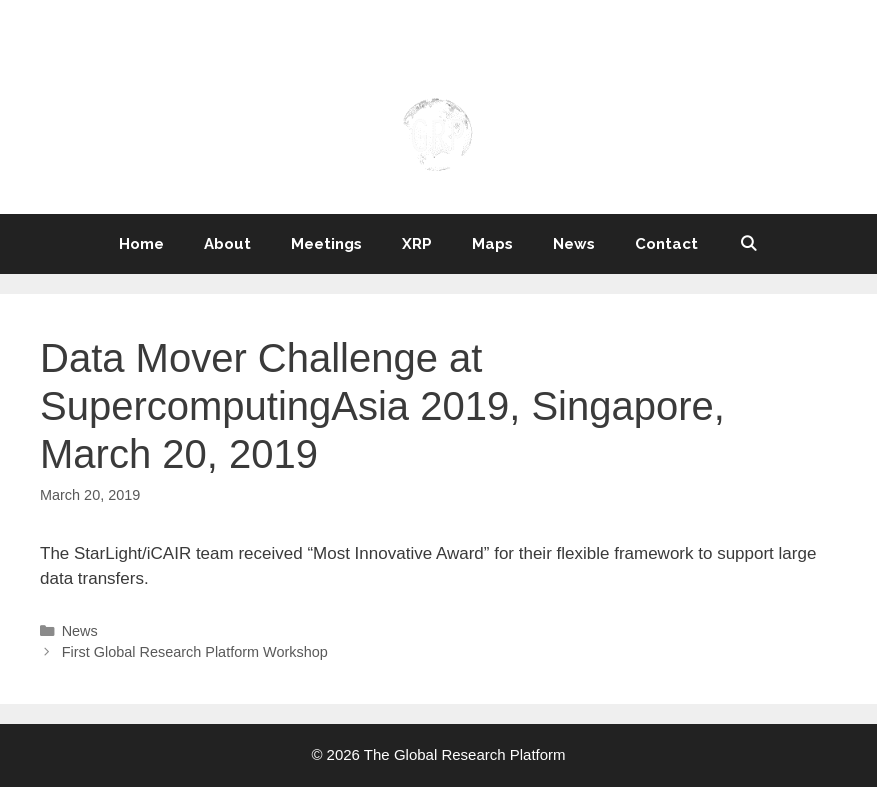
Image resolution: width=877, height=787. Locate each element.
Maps (492, 244)
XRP (417, 244)
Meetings (326, 244)
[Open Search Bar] (747, 244)
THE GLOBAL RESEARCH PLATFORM (438, 66)
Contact (666, 244)
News (574, 244)
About (227, 244)
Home (141, 244)
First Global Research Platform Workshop (195, 652)
